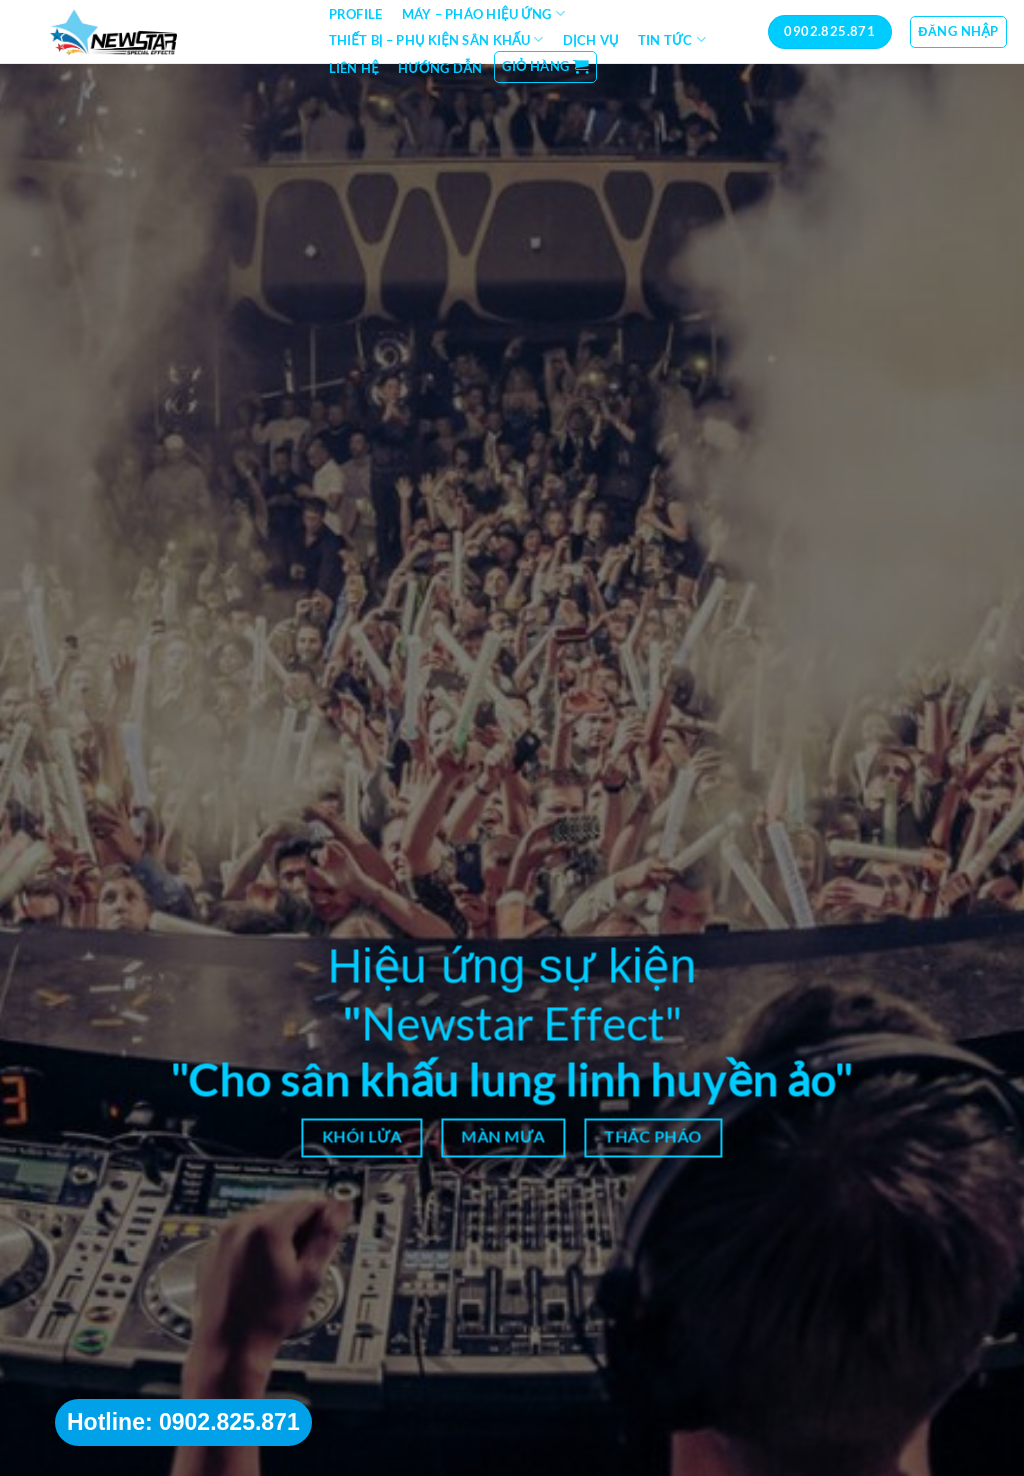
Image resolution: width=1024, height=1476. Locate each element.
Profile (356, 14)
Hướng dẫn (440, 68)
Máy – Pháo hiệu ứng (483, 13)
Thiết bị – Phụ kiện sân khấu (436, 39)
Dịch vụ (591, 40)
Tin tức (672, 39)
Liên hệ (354, 68)
